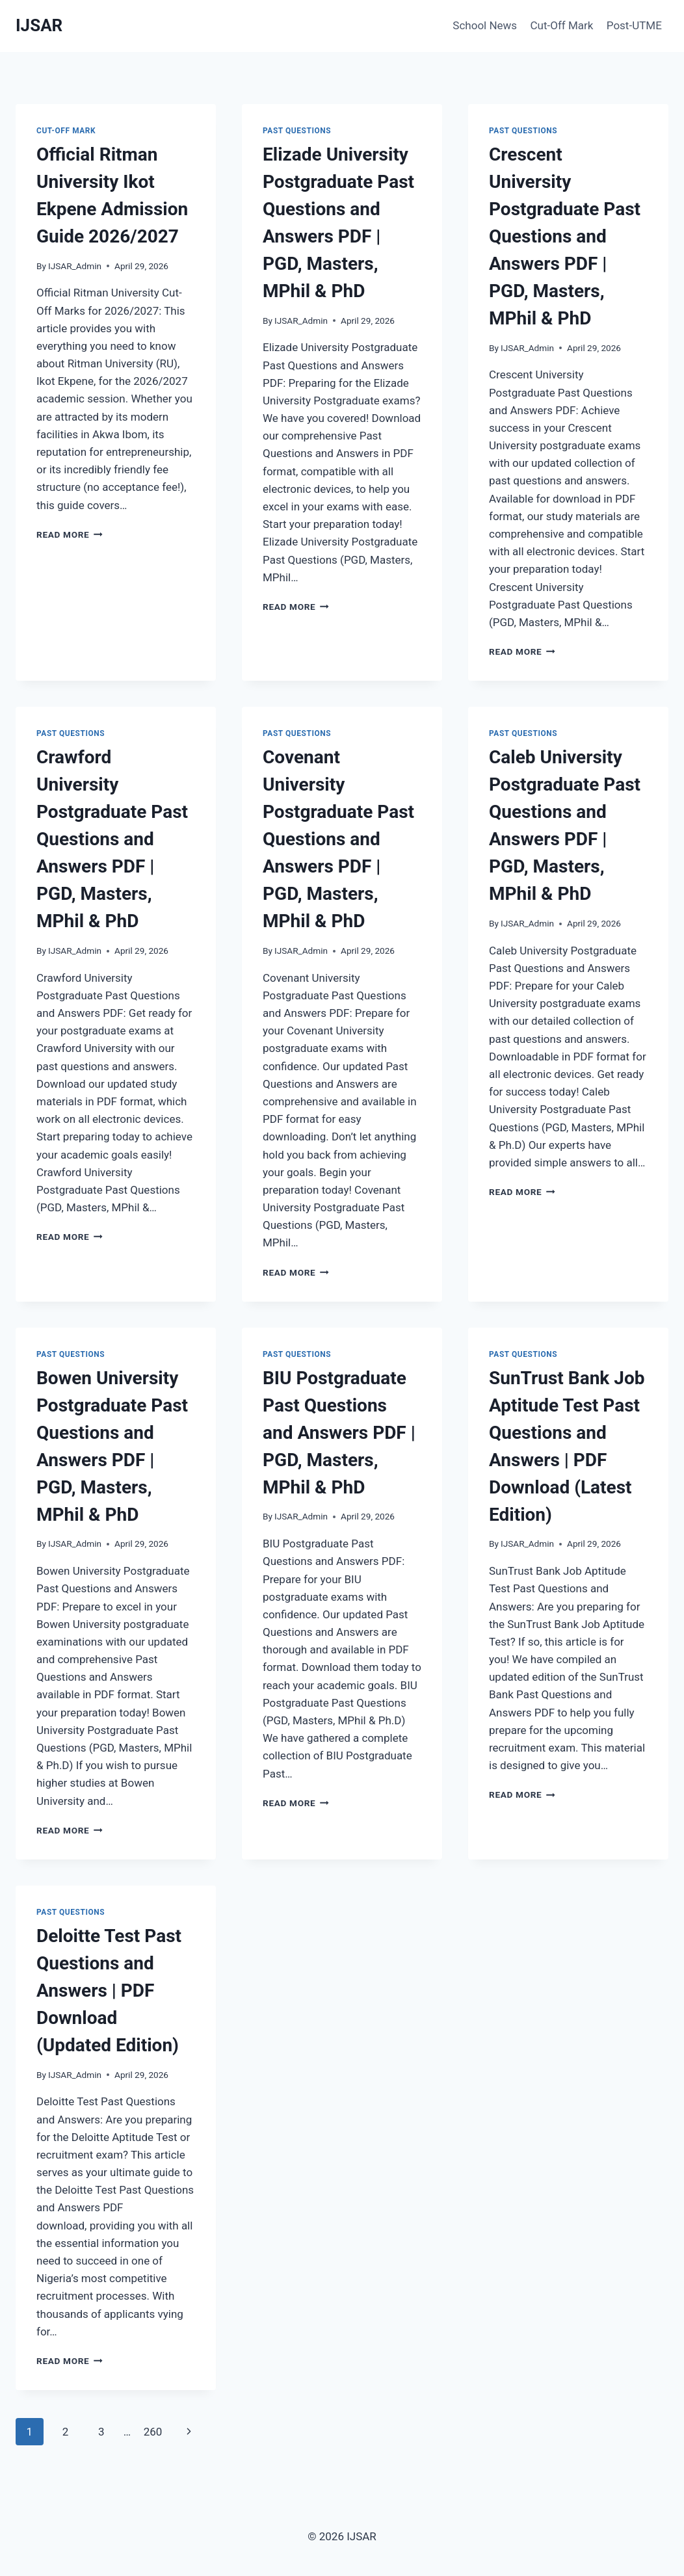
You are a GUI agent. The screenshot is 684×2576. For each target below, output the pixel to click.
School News (485, 25)
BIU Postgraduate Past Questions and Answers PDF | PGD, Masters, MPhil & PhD (339, 1432)
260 (153, 2431)
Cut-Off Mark (562, 25)
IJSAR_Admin (74, 266)
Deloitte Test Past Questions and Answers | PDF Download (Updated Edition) (108, 1990)
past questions (297, 130)
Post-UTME (634, 25)
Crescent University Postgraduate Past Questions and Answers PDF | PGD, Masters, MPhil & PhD (564, 236)
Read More (69, 534)
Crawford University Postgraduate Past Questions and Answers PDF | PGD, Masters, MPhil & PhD (112, 839)
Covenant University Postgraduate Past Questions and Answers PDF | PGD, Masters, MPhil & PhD (338, 839)
